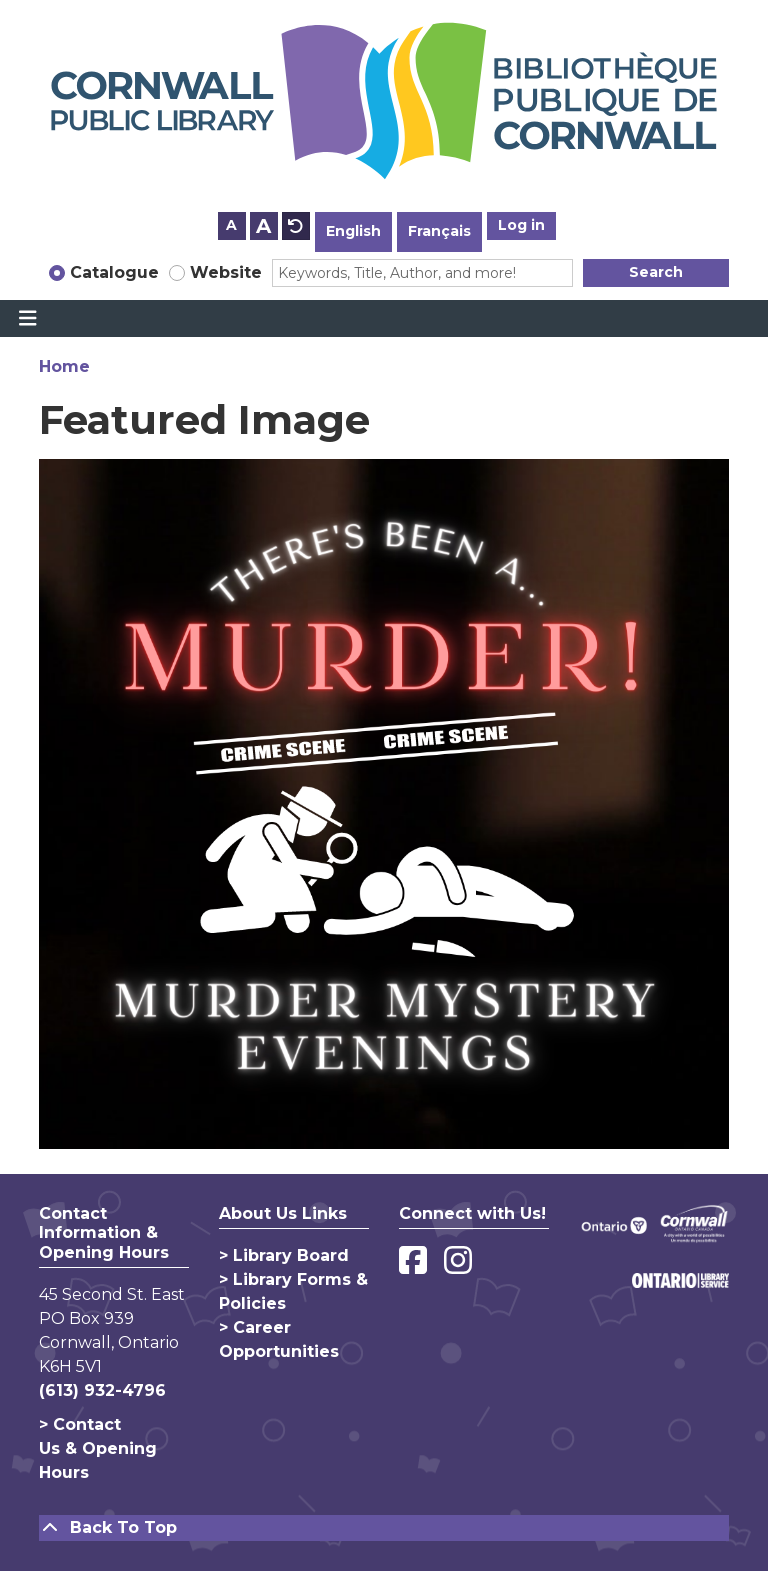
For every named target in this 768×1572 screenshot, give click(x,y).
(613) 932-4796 (102, 1390)
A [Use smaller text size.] (231, 225)
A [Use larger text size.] (263, 226)
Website (226, 272)
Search (656, 272)
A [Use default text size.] (296, 226)
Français (439, 231)
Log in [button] (521, 225)
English (353, 231)
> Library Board (284, 1255)
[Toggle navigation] (27, 319)
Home (64, 366)
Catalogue (114, 272)
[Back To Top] (384, 1528)
